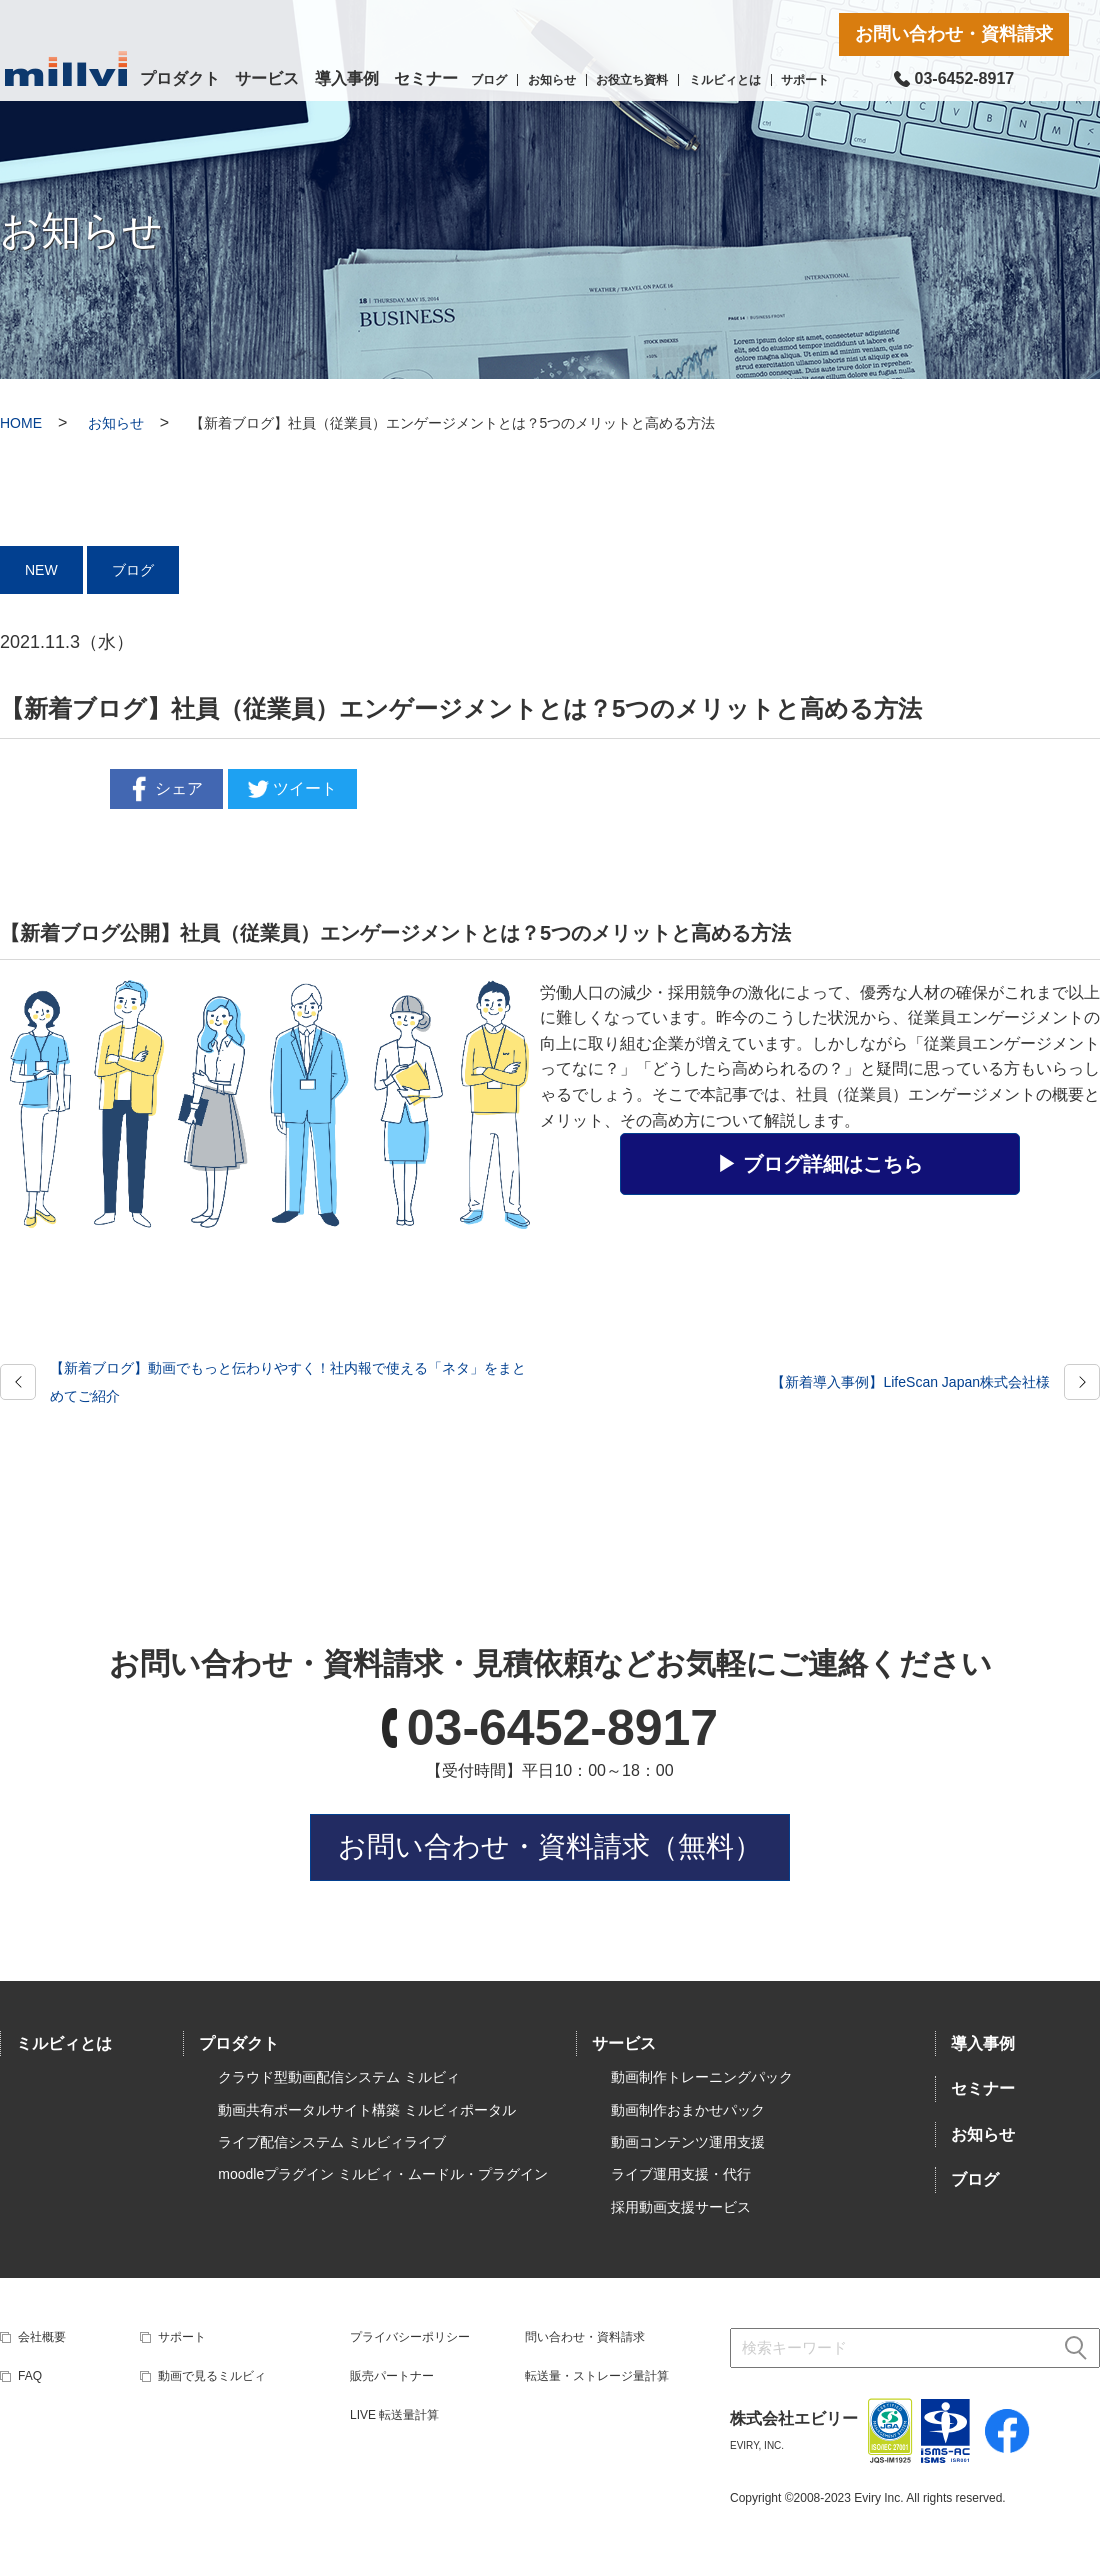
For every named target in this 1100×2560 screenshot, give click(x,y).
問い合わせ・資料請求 (585, 2337)
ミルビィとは (725, 80)
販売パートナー (392, 2376)
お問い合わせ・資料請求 (954, 34)
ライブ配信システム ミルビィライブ (332, 2142)
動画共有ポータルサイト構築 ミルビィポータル (367, 2110)
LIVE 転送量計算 (394, 2415)
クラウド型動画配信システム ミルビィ (339, 2077)
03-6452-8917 (562, 1728)
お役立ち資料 (632, 80)
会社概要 (42, 2337)
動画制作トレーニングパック (702, 2077)
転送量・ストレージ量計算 (597, 2376)
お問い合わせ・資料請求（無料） (550, 1846)
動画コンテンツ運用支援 (688, 2142)
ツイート (290, 789)
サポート (805, 80)
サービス (267, 78)
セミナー (426, 78)
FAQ (30, 2376)
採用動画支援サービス (681, 2207)
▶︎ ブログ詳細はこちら (820, 1164)
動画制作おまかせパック (688, 2110)
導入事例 (347, 78)
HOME (21, 423)
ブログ (489, 80)
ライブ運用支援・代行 (681, 2174)
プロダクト (180, 78)
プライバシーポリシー (410, 2337)
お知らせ (552, 80)
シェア (164, 789)
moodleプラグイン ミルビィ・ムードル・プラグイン (383, 2174)
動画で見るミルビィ (212, 2376)
